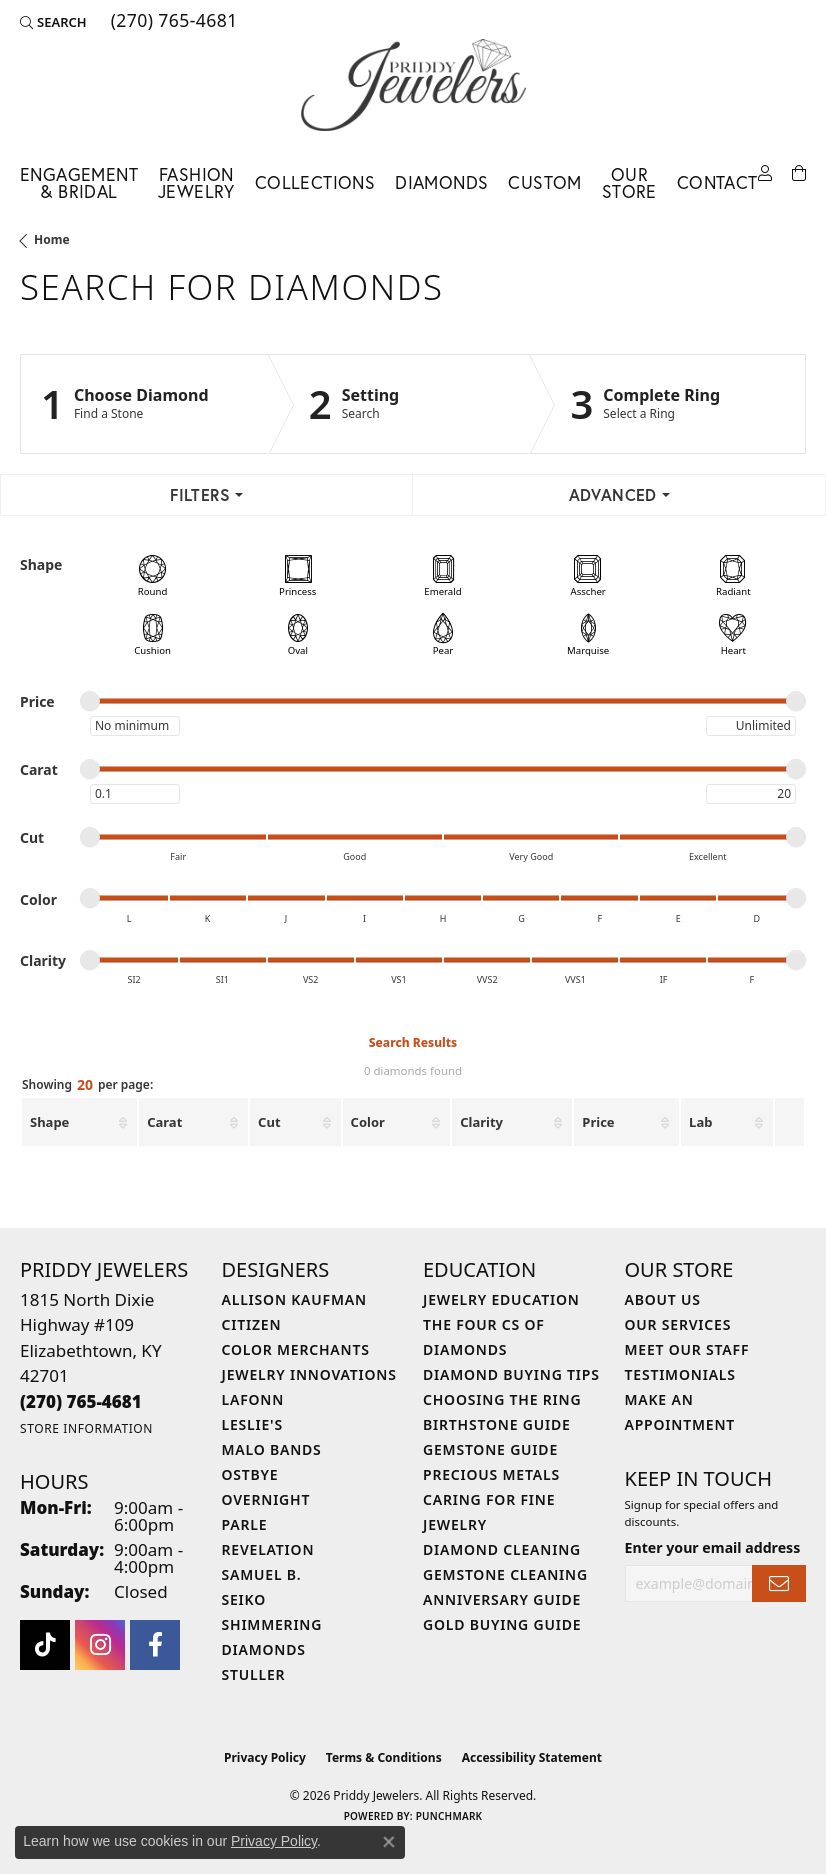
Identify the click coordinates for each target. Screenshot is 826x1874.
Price (598, 1122)
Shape (49, 1122)
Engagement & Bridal (79, 183)
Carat (164, 1122)
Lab (700, 1122)
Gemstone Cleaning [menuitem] (505, 1574)
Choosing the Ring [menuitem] (502, 1399)
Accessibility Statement (532, 1757)
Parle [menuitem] (245, 1524)
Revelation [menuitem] (268, 1549)
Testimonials (680, 1374)
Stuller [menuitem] (254, 1674)
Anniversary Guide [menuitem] (502, 1599)
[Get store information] (86, 1428)
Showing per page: (87, 1086)
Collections (315, 182)
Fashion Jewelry (196, 183)
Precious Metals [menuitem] (491, 1474)
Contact (717, 182)
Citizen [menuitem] (252, 1324)
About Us (663, 1299)
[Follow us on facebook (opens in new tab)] (155, 1645)
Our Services (678, 1324)
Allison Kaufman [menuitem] (294, 1299)
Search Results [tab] (413, 1042)
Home (52, 239)
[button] (53, 22)
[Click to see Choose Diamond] (144, 404)
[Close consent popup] (389, 1842)
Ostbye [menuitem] (250, 1474)
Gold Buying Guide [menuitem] (502, 1624)
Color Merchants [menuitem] (296, 1349)
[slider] (90, 701)
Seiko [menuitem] (244, 1599)
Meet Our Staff (687, 1349)
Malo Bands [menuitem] (272, 1449)
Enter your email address (713, 1547)
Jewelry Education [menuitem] (501, 1299)
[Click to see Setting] (399, 404)
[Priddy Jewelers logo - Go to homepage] (413, 85)
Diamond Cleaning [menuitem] (502, 1549)
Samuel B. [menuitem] (262, 1574)
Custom (544, 182)
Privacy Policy (265, 1757)
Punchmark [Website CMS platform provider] (449, 1816)
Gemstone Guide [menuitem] (490, 1449)
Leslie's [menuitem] (252, 1424)
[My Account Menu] (765, 174)
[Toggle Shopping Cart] (799, 174)
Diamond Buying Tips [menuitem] (511, 1374)
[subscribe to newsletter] (779, 1583)
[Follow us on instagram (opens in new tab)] (100, 1645)
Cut (269, 1122)
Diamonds (441, 182)
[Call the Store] (81, 1401)
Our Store (629, 183)
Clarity (481, 1122)
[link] (172, 22)
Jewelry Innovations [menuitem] (309, 1374)
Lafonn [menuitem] (253, 1399)
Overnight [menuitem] (266, 1499)
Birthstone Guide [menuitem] (497, 1424)
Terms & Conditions (384, 1757)
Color (368, 1122)
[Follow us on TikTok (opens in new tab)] (45, 1645)
